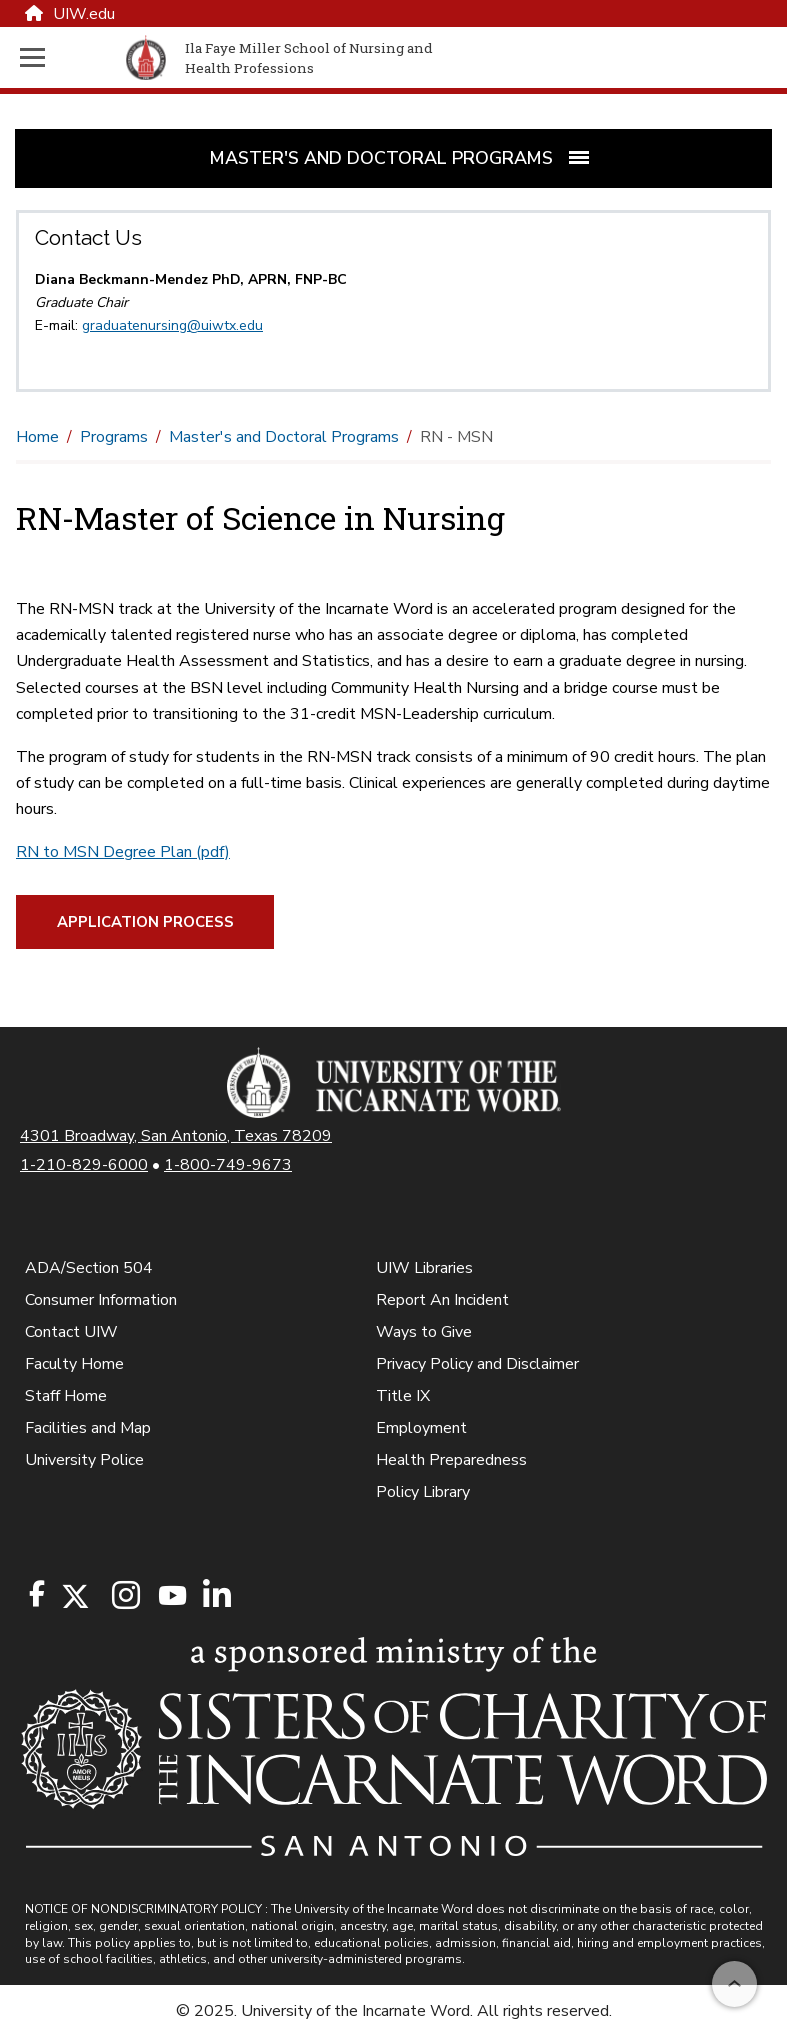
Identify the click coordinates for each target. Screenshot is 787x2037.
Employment (421, 1428)
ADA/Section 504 (89, 1268)
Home (37, 437)
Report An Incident (442, 1300)
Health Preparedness (451, 1460)
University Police (84, 1460)
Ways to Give (424, 1332)
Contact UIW (71, 1332)
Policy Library (423, 1492)
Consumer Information (101, 1300)
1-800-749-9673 (228, 1165)
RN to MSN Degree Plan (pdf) (123, 852)
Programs (114, 437)
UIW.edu (70, 14)
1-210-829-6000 (84, 1165)
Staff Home (66, 1396)
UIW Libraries (424, 1268)
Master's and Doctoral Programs (284, 437)
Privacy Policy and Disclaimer (477, 1364)
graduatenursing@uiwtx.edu (172, 325)
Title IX (403, 1396)
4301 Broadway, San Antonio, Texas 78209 (176, 1136)
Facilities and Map (88, 1428)
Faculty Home (74, 1364)
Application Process (145, 922)
